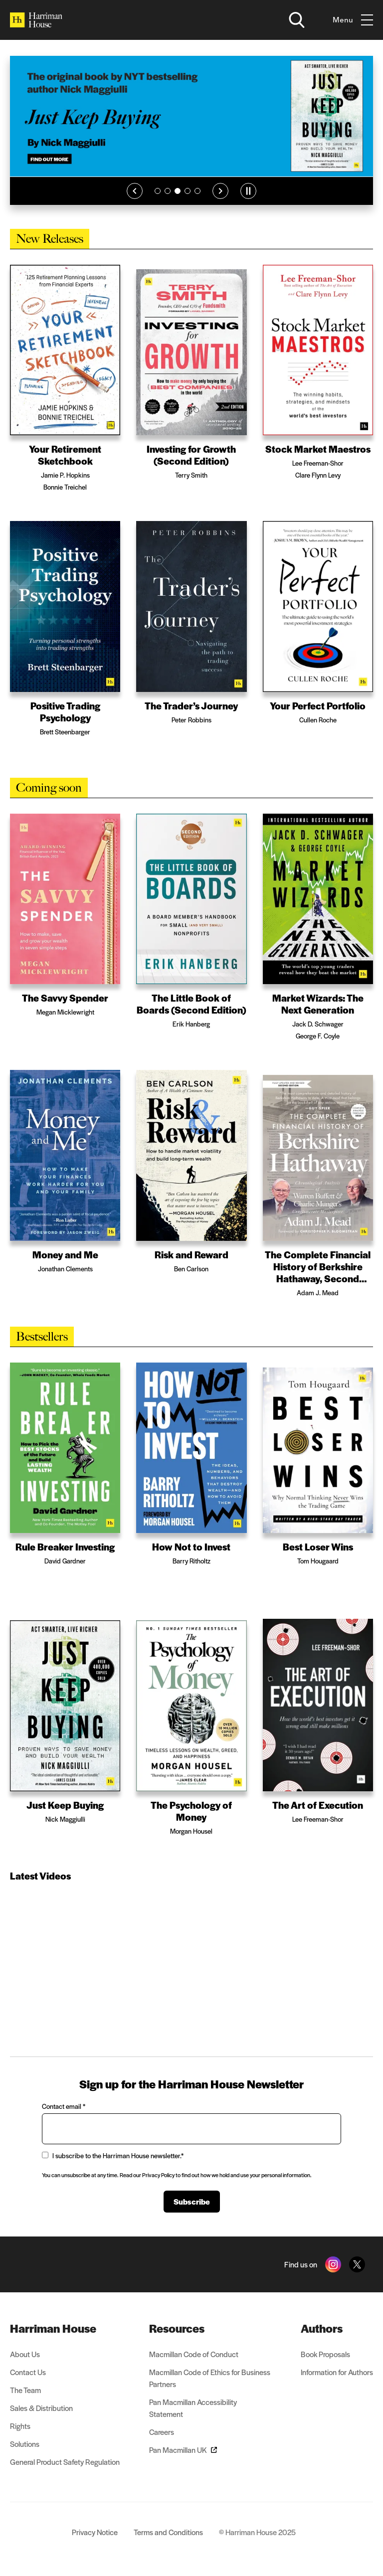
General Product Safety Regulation (65, 2461)
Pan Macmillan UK (183, 2449)
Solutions (24, 2443)
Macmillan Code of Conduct (193, 2354)
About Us (25, 2354)
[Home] (36, 20)
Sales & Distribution (41, 2408)
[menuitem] (65, 2328)
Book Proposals (325, 2354)
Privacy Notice (95, 2532)
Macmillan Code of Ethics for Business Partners (209, 2378)
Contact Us (28, 2372)
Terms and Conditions (168, 2532)
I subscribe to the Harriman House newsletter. (113, 2155)
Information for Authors (337, 2372)
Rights (20, 2425)
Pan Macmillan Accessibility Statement (193, 2408)
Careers (161, 2431)
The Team (25, 2390)
